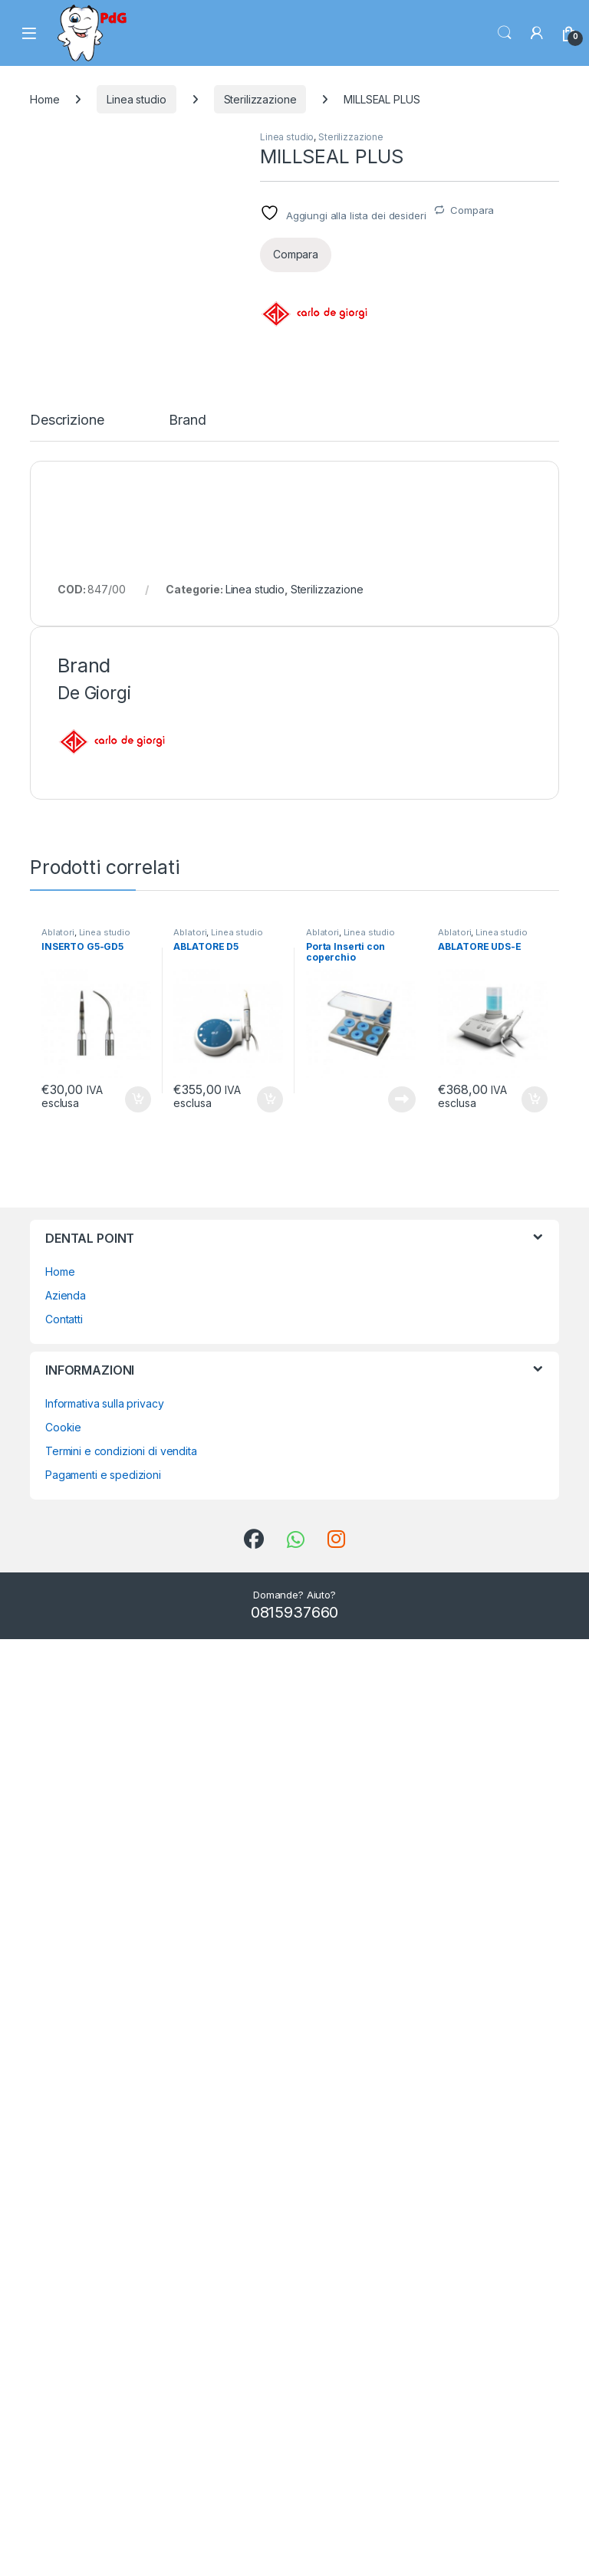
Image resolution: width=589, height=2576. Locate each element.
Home (44, 99)
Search (504, 33)
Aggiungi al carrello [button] (138, 2036)
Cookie (63, 2364)
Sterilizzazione (260, 99)
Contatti (64, 2255)
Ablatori (57, 1869)
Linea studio (136, 99)
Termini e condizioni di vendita (121, 2387)
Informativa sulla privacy (104, 2340)
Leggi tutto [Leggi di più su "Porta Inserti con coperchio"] (402, 2036)
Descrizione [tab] (67, 1356)
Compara (472, 210)
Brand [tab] (187, 1356)
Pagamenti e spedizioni (103, 2411)
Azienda (65, 2232)
